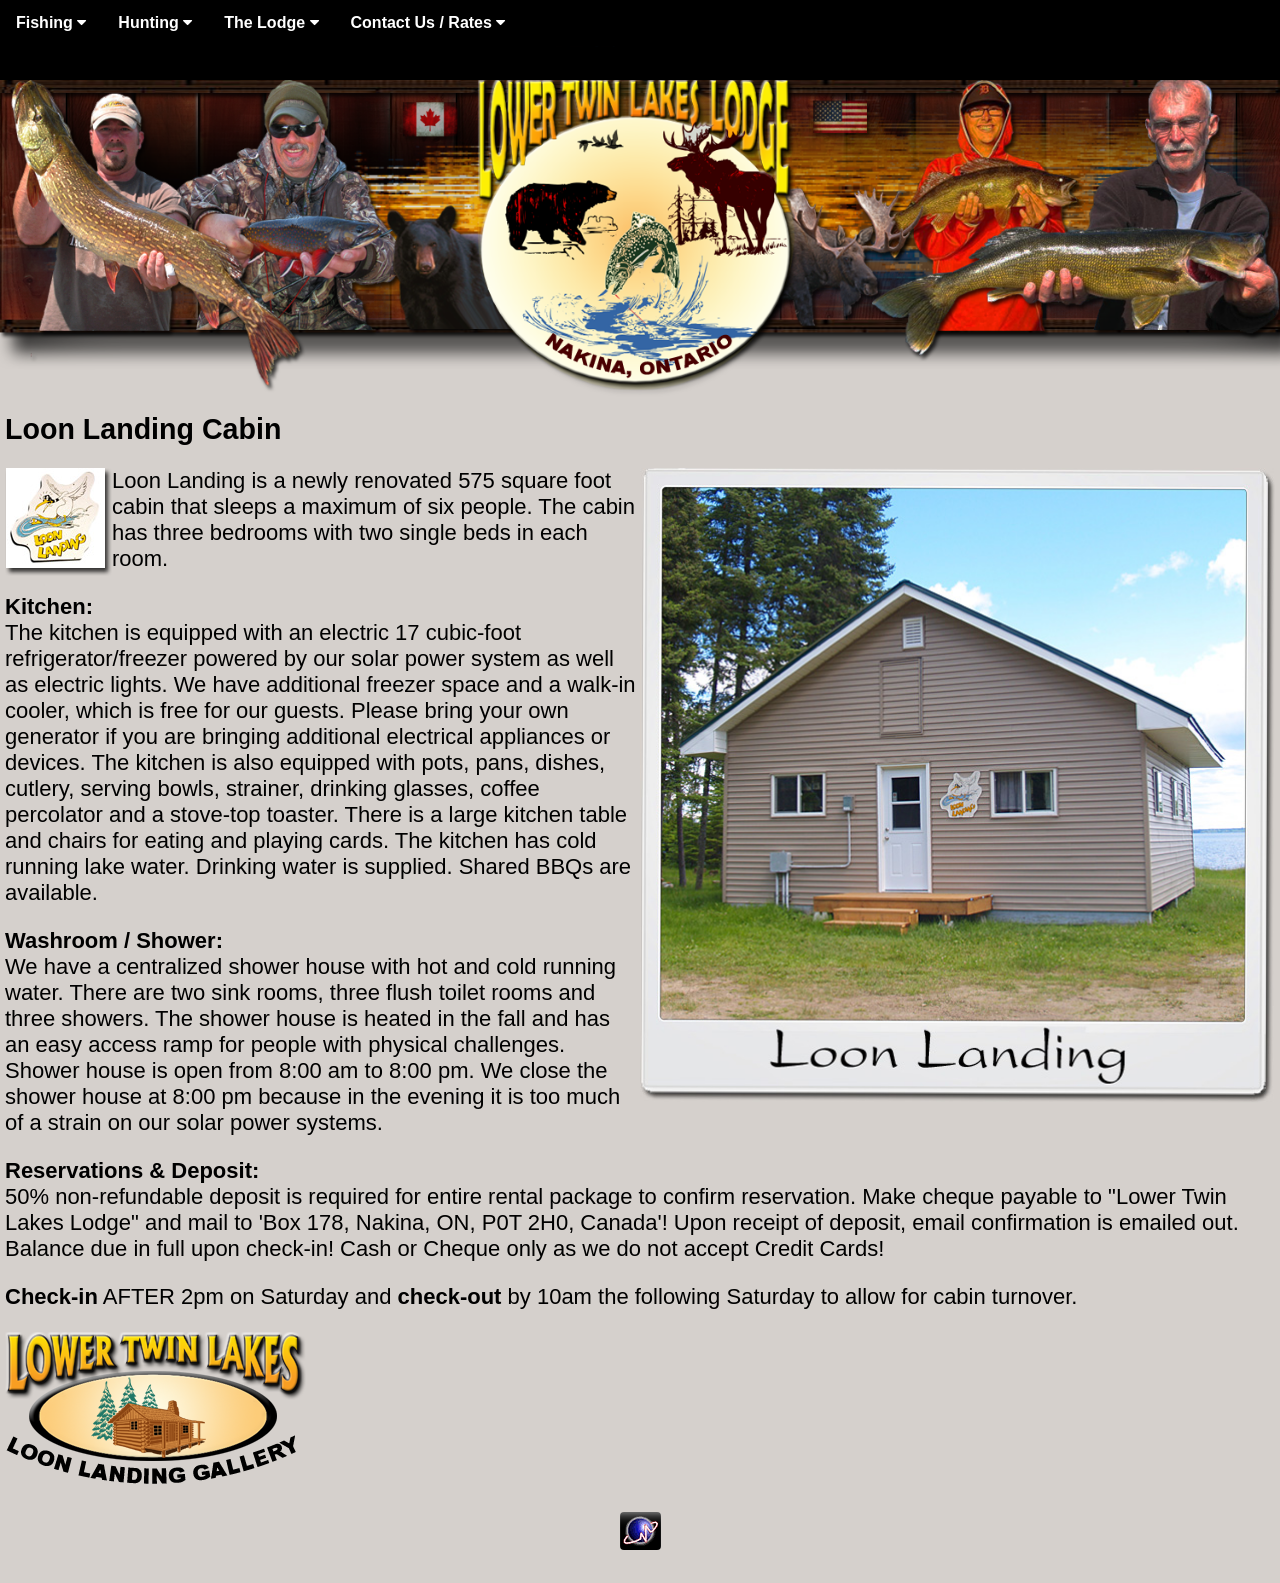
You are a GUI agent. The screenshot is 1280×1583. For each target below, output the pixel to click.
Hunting (155, 22)
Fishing (51, 22)
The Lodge (271, 22)
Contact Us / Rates (428, 22)
